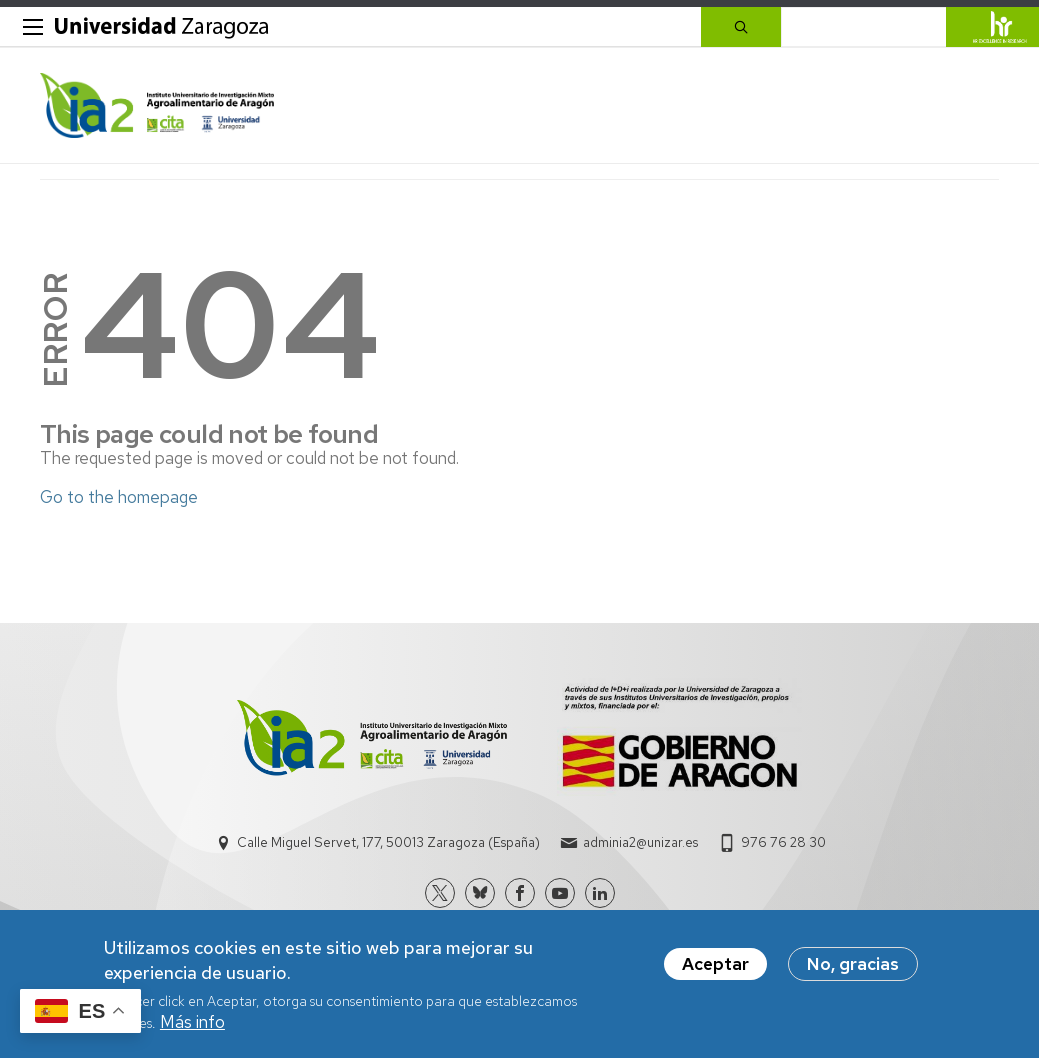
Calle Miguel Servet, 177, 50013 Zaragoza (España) (388, 842)
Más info (192, 1030)
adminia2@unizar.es (640, 842)
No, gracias (853, 972)
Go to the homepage (119, 497)
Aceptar (715, 972)
